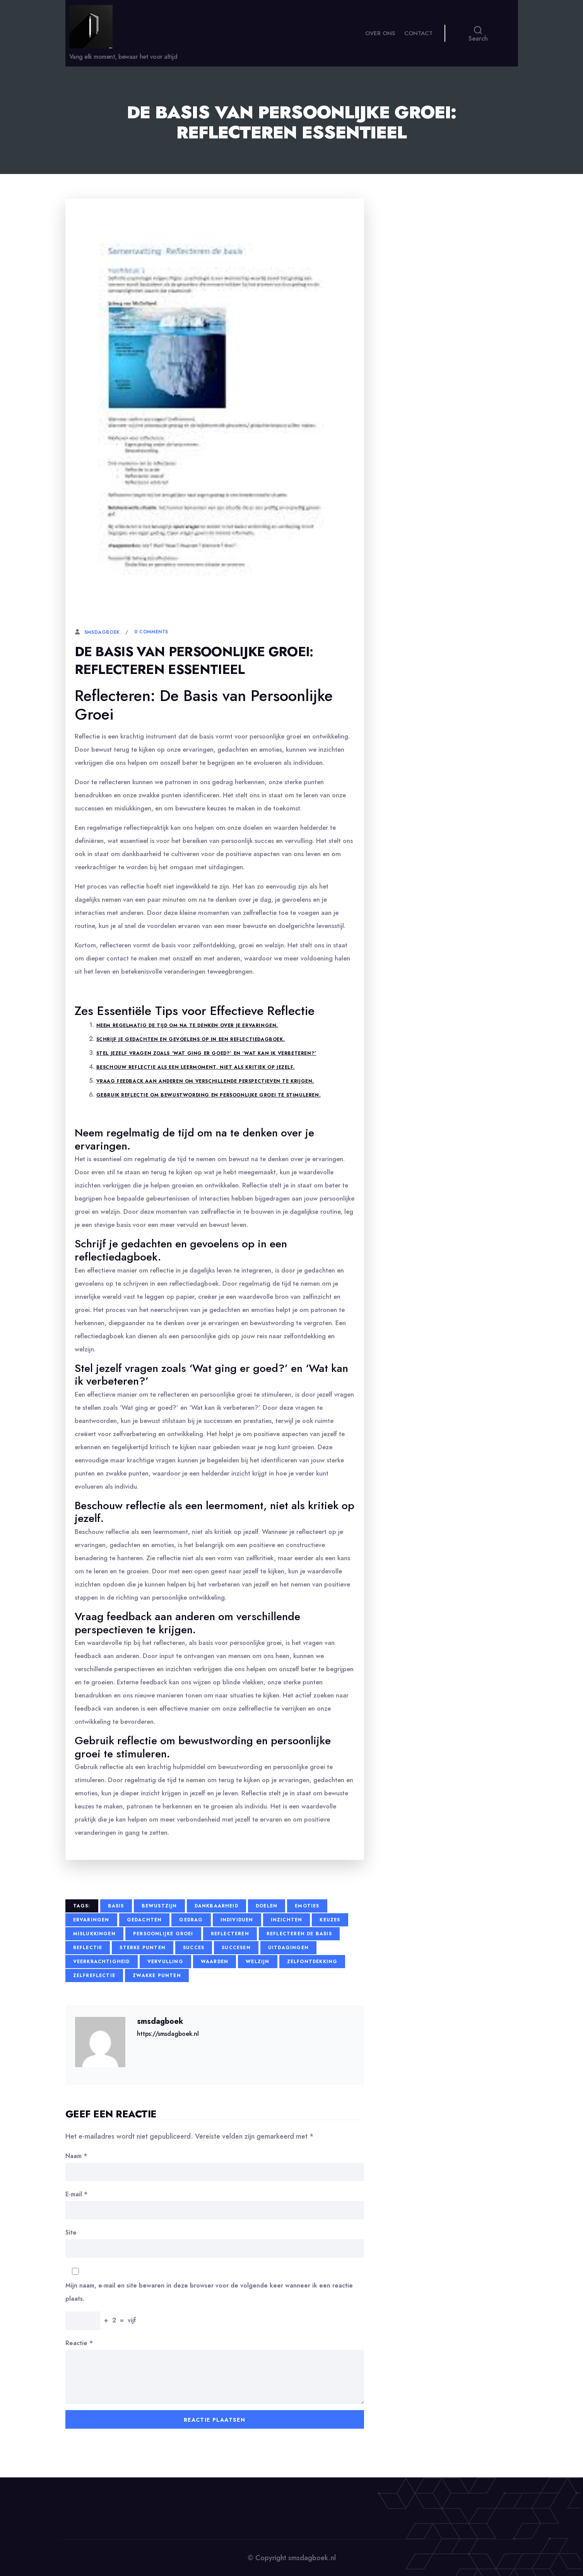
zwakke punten (157, 1975)
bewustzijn (159, 1905)
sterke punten (143, 1947)
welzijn (257, 1961)
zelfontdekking (312, 1961)
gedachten (144, 1919)
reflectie (88, 1947)
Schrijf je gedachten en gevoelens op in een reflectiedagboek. (190, 1039)
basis (116, 1905)
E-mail (76, 2194)
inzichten (287, 1919)
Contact (418, 39)
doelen (266, 1905)
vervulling (165, 1961)
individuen (237, 1919)
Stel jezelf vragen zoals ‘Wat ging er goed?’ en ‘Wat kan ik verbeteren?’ (206, 1053)
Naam (76, 2155)
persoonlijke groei (163, 1933)
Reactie (79, 2343)
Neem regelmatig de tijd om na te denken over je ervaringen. (187, 1025)
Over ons (380, 39)
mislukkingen (94, 1933)
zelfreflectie (94, 1975)
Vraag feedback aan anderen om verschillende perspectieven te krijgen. (205, 1081)
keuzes (330, 1919)
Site (71, 2232)
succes (193, 1947)
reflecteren (230, 1933)
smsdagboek (102, 632)
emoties (307, 1905)
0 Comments (151, 631)
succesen (236, 1947)
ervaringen (91, 1919)
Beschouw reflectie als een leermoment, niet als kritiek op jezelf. (195, 1067)
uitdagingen (288, 1947)
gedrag (191, 1919)
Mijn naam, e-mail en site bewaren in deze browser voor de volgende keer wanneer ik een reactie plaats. (209, 2292)
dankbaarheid (216, 1905)
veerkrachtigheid (101, 1961)
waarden (214, 1961)
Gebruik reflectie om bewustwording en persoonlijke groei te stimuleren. (208, 1095)
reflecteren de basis (299, 1933)
